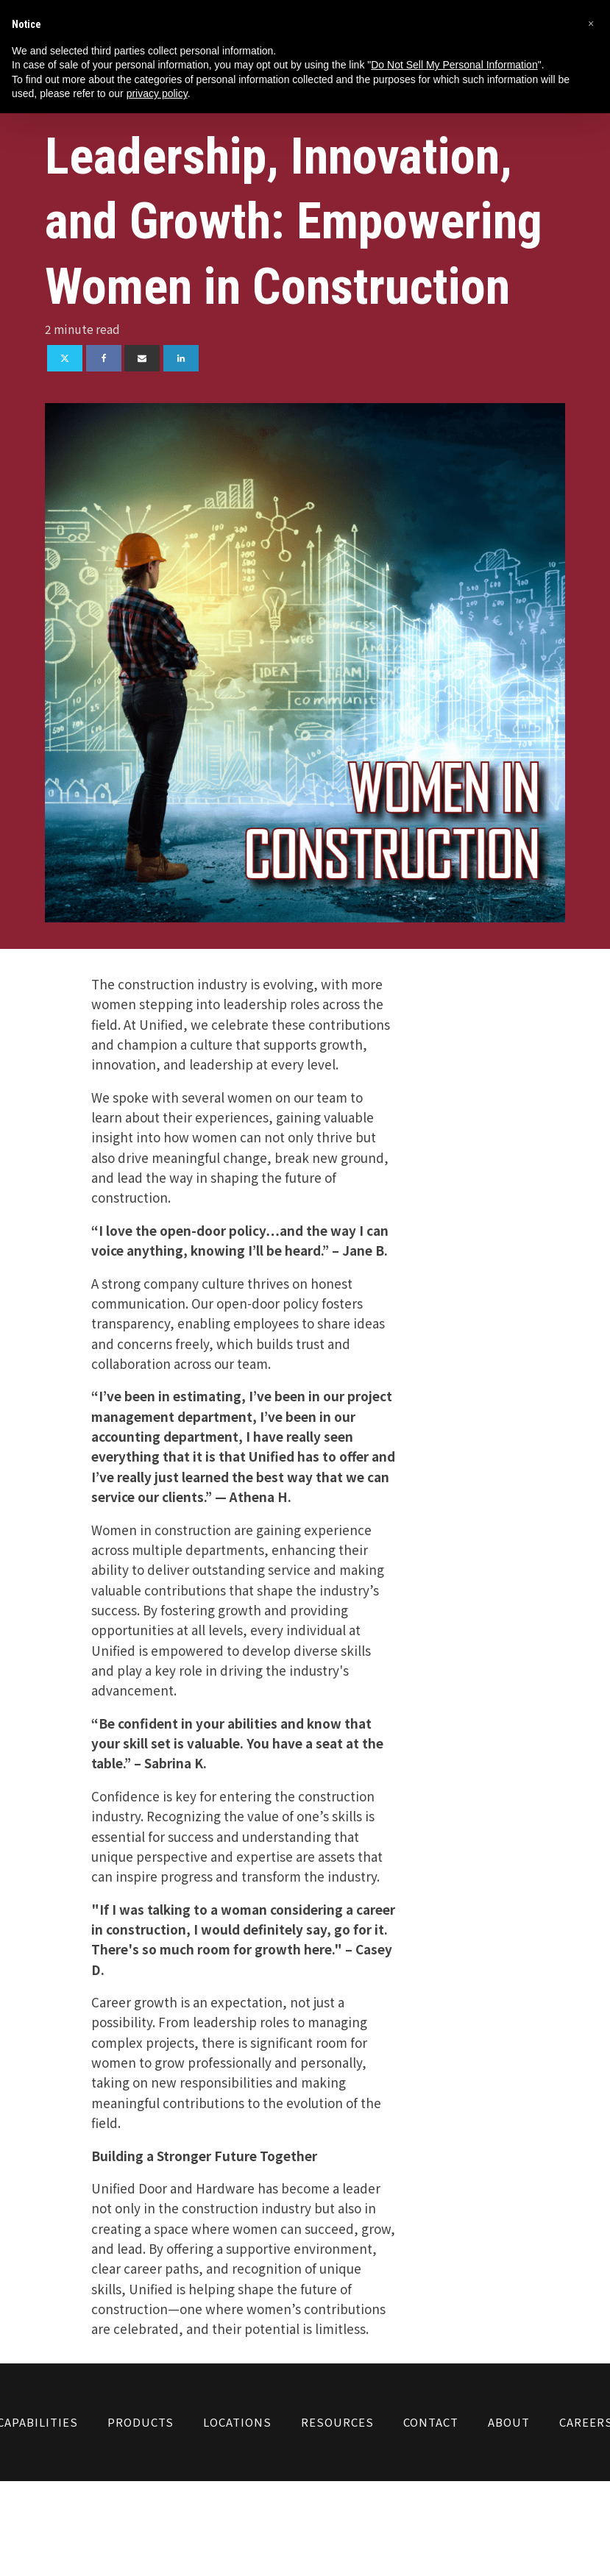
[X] (64, 358)
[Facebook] (103, 358)
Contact (430, 2422)
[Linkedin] (181, 358)
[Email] (142, 358)
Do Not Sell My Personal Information (454, 65)
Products (140, 2422)
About (509, 2422)
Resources (337, 2422)
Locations (237, 2422)
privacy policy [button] (157, 93)
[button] (591, 23)
